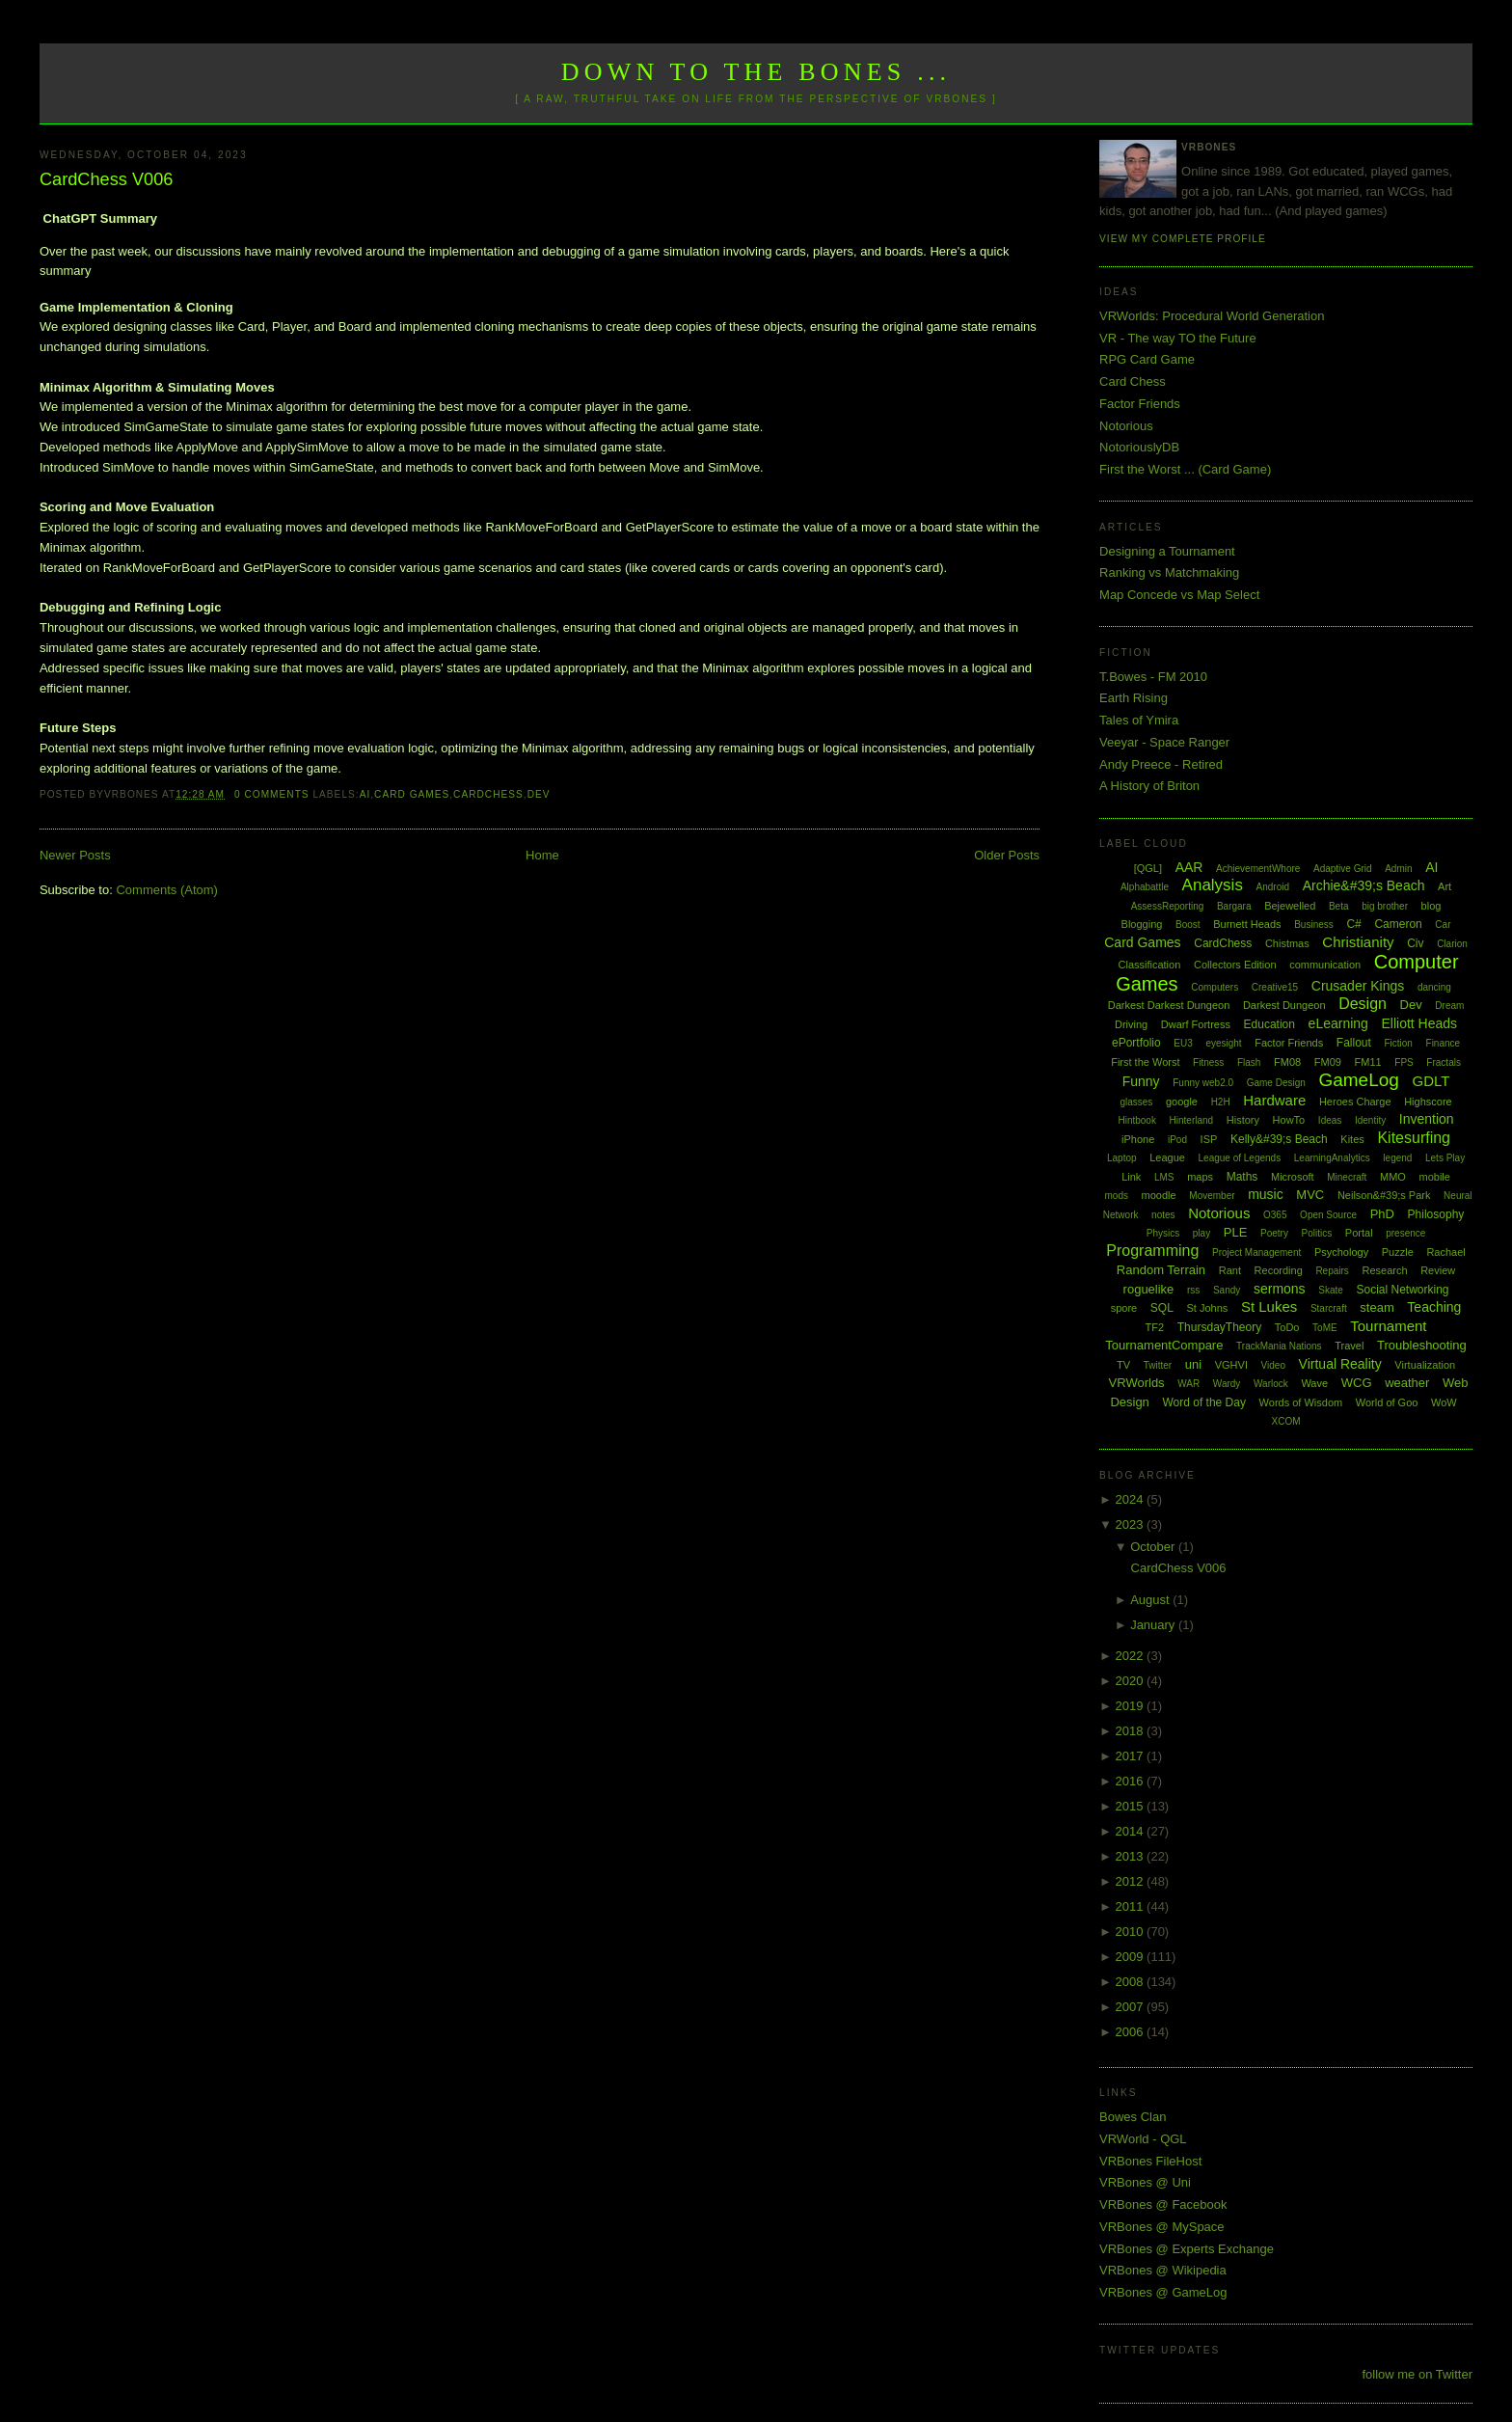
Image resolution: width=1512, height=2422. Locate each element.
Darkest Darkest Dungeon (1169, 1005)
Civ (1415, 943)
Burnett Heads (1247, 924)
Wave (1314, 1383)
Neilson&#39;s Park (1384, 1195)
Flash (1248, 1062)
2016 (1132, 1781)
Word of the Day (1203, 1402)
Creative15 (1275, 987)
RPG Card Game (1147, 359)
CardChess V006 (107, 179)
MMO (1393, 1177)
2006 (1132, 2032)
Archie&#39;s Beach (1364, 885)
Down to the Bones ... (756, 72)
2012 (1132, 1881)
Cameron (1397, 924)
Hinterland (1192, 1120)
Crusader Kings (1358, 985)
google (1182, 1101)
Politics (1317, 1233)
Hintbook (1136, 1120)
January (1154, 1625)
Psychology (1341, 1252)
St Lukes (1269, 1306)
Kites (1352, 1139)
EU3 (1183, 1043)
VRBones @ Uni (1145, 2182)
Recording (1279, 1270)
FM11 (1368, 1062)
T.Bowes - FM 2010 (1153, 676)
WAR (1188, 1383)
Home (542, 855)
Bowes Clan (1132, 2116)
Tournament (1388, 1326)
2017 (1132, 1756)
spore (1124, 1308)
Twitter (1158, 1365)
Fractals (1443, 1062)
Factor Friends (1139, 403)
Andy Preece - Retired (1161, 764)
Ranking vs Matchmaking (1169, 572)
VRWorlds (1137, 1382)
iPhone (1137, 1139)
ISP (1209, 1139)
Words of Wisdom (1301, 1402)
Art (1444, 886)
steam (1376, 1307)
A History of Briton (1149, 785)
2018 (1132, 1731)
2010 (1132, 1931)
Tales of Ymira (1138, 720)
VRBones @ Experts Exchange (1186, 2249)
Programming (1152, 1250)
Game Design (1276, 1082)
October (1154, 1546)
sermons (1280, 1288)
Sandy (1226, 1290)
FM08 (1287, 1062)
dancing (1434, 987)
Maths (1242, 1177)
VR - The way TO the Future (1177, 338)
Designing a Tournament (1167, 551)
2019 (1132, 1706)
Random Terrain (1161, 1270)
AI (365, 794)
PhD (1382, 1214)
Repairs (1331, 1270)
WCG (1356, 1382)
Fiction (1398, 1043)
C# (1353, 924)
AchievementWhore (1258, 868)
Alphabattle (1144, 887)
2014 (1132, 1831)
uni (1193, 1364)
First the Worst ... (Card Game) (1185, 469)
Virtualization (1424, 1365)
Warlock (1271, 1383)
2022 (1132, 1655)
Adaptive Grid (1342, 868)
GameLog (1358, 1080)
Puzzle (1398, 1252)
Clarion (1452, 944)
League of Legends (1240, 1158)
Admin (1398, 868)
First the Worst (1145, 1062)
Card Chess (1132, 381)
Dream (1449, 1005)
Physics (1163, 1233)
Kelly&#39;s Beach (1279, 1139)
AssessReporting (1167, 906)
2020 (1132, 1681)
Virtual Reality (1340, 1364)
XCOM (1286, 1421)
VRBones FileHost (1150, 2161)
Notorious (1126, 426)
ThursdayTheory (1219, 1327)
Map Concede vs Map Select (1179, 594)
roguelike (1148, 1289)
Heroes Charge (1355, 1101)
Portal (1359, 1232)
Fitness (1208, 1062)
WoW (1444, 1402)
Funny (1141, 1081)
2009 (1132, 1956)
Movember (1211, 1195)
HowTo (1289, 1120)
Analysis (1212, 885)
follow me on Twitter (1417, 2374)
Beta (1339, 906)
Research (1384, 1270)
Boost (1188, 924)
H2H (1220, 1102)
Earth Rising (1133, 698)
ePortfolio (1136, 1042)
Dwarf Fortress (1195, 1024)
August (1151, 1599)
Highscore (1428, 1101)
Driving (1131, 1024)
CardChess (488, 794)
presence (1405, 1233)
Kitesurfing (1413, 1137)
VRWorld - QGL (1143, 2139)
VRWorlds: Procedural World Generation (1211, 316)
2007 (1132, 2007)
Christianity (1357, 942)
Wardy (1227, 1383)
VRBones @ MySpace (1162, 2226)
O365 (1274, 1215)
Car (1442, 924)
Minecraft (1346, 1177)
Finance (1443, 1043)
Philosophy (1436, 1214)
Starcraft (1328, 1308)
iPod (1177, 1139)
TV (1123, 1365)
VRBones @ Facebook (1163, 2204)
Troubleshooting (1422, 1345)
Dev (539, 794)
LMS (1164, 1177)
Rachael (1445, 1252)
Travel (1349, 1345)
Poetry (1274, 1233)
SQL (1162, 1308)
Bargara (1234, 906)
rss (1193, 1290)
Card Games (411, 794)
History (1243, 1120)
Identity (1370, 1120)
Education (1269, 1024)
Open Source (1328, 1215)
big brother (1385, 906)
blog (1431, 906)
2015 (1132, 1806)
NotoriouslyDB (1139, 447)
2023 (1132, 1524)
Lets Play (1445, 1158)
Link (1131, 1177)
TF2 (1155, 1327)
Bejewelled (1289, 906)
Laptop (1122, 1158)
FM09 (1327, 1062)
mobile (1434, 1177)
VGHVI (1231, 1365)
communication (1325, 964)
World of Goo (1387, 1402)
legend (1397, 1158)
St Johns (1207, 1308)
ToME (1324, 1327)
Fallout (1353, 1042)
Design (1362, 1003)
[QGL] (1148, 868)
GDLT (1431, 1081)
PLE (1236, 1232)
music (1265, 1194)
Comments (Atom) (166, 890)
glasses (1136, 1102)
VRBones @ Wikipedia (1163, 2270)
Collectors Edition (1235, 964)
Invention (1426, 1119)
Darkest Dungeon (1284, 1005)
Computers (1214, 987)
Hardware (1274, 1100)
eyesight (1223, 1043)
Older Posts (1007, 855)
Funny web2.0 (1203, 1082)
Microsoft (1292, 1177)
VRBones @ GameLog (1163, 2292)
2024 (1132, 1499)
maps (1200, 1177)
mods (1116, 1195)
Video (1273, 1365)
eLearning (1338, 1023)
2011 (1132, 1906)
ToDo (1287, 1327)
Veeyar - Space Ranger (1164, 742)
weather (1407, 1382)
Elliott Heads (1420, 1023)
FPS (1403, 1062)
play (1201, 1233)
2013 (1132, 1856)
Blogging (1142, 924)
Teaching (1434, 1307)
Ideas (1329, 1120)
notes (1162, 1215)
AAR (1189, 867)
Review (1437, 1270)
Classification (1150, 964)
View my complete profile (1182, 238)
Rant (1230, 1270)
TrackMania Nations (1279, 1346)
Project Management (1256, 1252)
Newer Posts (75, 855)
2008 (1132, 1981)
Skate (1330, 1290)
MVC (1310, 1194)
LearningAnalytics (1332, 1158)
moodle (1159, 1195)
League (1167, 1157)
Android (1272, 887)
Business (1314, 924)
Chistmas (1287, 943)
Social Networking (1402, 1289)
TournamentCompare (1164, 1345)
